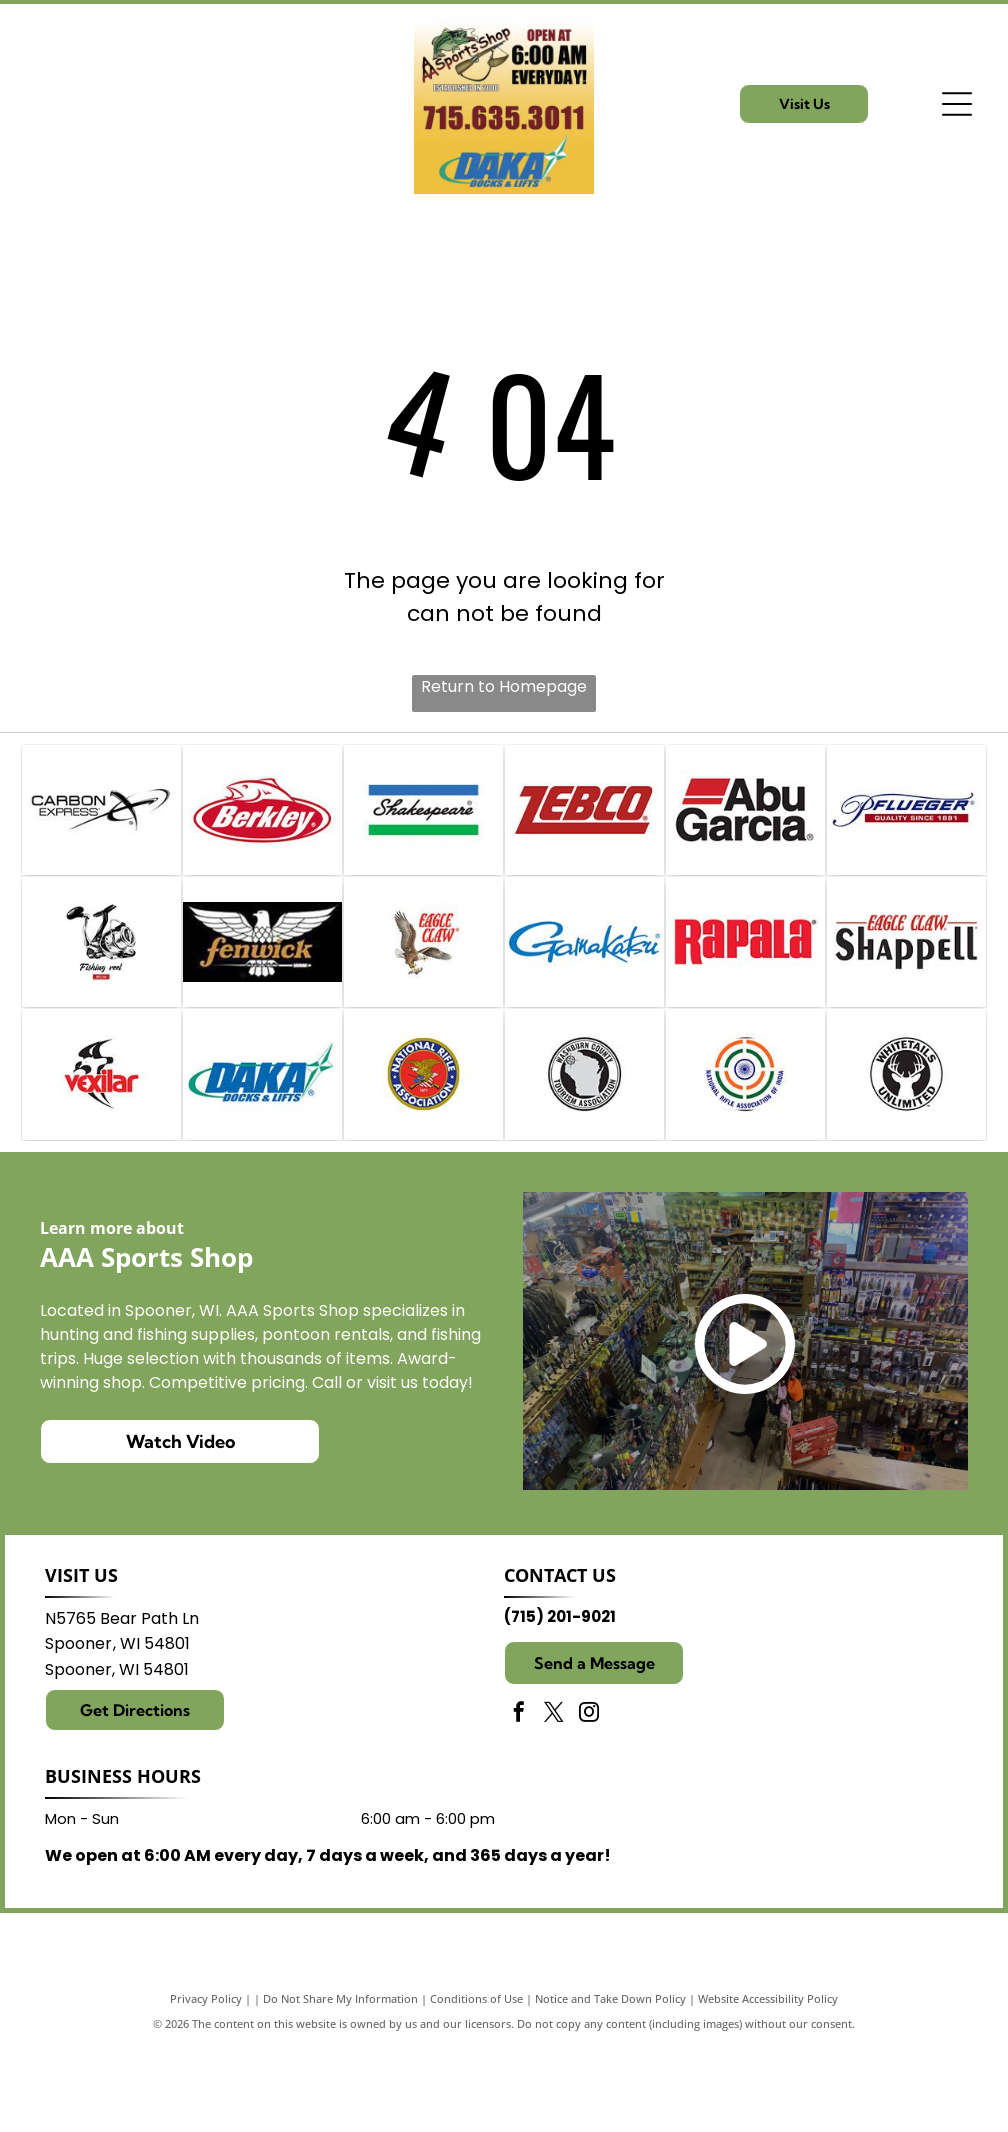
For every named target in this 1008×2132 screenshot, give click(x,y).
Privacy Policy (206, 2084)
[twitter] (554, 1800)
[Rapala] (745, 985)
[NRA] (423, 1146)
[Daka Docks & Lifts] (262, 1146)
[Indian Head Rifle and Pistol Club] (745, 1146)
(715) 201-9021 (560, 1703)
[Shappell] (906, 985)
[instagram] (589, 1800)
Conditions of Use (476, 2084)
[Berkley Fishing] (262, 824)
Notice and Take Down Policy (610, 2084)
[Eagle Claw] (423, 985)
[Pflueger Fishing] (906, 824)
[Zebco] (584, 824)
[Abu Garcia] (745, 824)
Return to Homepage (504, 686)
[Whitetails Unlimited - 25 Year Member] (906, 1146)
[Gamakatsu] (584, 985)
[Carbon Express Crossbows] (101, 824)
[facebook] (519, 1800)
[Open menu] (957, 104)
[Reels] (101, 985)
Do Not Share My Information (340, 2084)
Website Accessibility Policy (768, 2084)
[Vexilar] (101, 1146)
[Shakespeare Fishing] (423, 824)
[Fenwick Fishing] (262, 985)
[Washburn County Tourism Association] (584, 1146)
